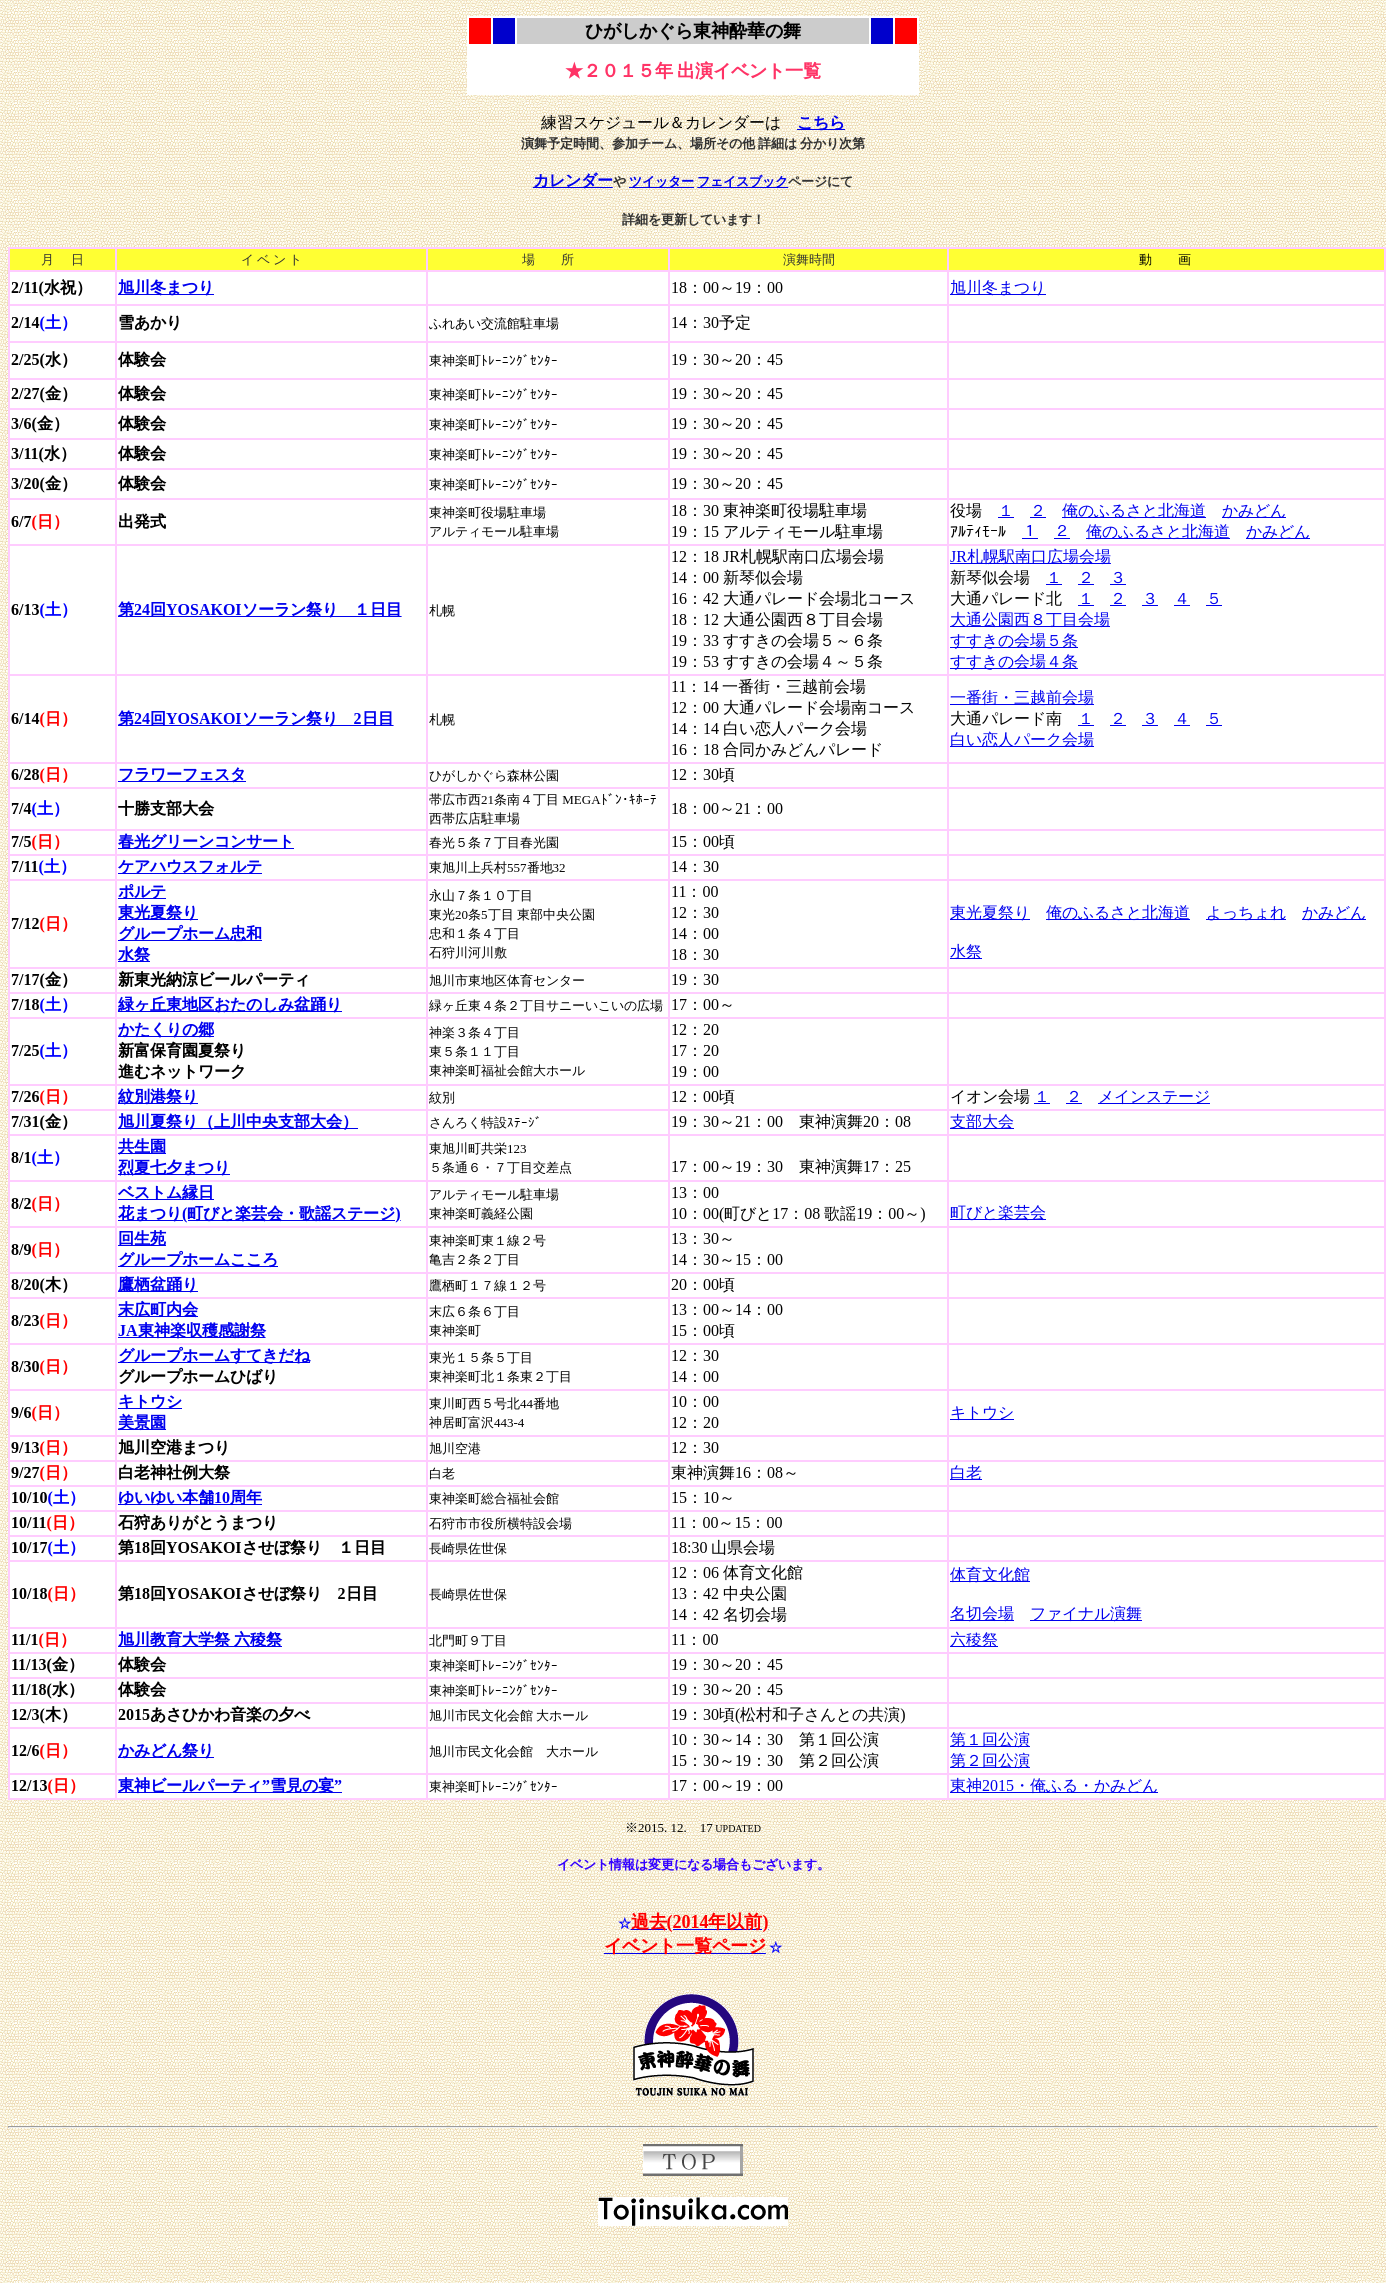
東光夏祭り (990, 912)
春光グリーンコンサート (206, 841)
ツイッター (661, 181)
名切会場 (982, 1613)
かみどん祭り (166, 1750)
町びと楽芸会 (998, 1212)
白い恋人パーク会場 (1022, 739)
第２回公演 (990, 1760)
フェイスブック (742, 181)
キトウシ (982, 1412)
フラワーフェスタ (182, 774)
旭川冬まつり (998, 287)
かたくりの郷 (166, 1029)
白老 (966, 1472)
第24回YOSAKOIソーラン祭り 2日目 (256, 718)
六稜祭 (974, 1639)
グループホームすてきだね (214, 1355)
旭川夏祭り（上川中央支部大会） (238, 1121)
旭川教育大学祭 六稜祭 (200, 1639)
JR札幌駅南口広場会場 (1030, 556)
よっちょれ (1246, 912)
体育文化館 (990, 1574)
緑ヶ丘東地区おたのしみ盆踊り (230, 1004)
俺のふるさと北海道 (1134, 510)
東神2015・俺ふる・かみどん (1054, 1785)
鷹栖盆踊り (158, 1284)
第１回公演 (990, 1739)
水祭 (966, 951)
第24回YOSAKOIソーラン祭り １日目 (260, 609)
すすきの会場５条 (1014, 640)
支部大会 (982, 1121)
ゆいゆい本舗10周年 (190, 1497)
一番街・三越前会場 (1022, 697)
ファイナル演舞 (1086, 1613)
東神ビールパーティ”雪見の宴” (230, 1785)
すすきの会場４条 (1014, 661)
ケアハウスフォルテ (190, 866)
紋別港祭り (158, 1096)
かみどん (1254, 510)
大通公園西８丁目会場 (1030, 619)
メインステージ (1154, 1096)
